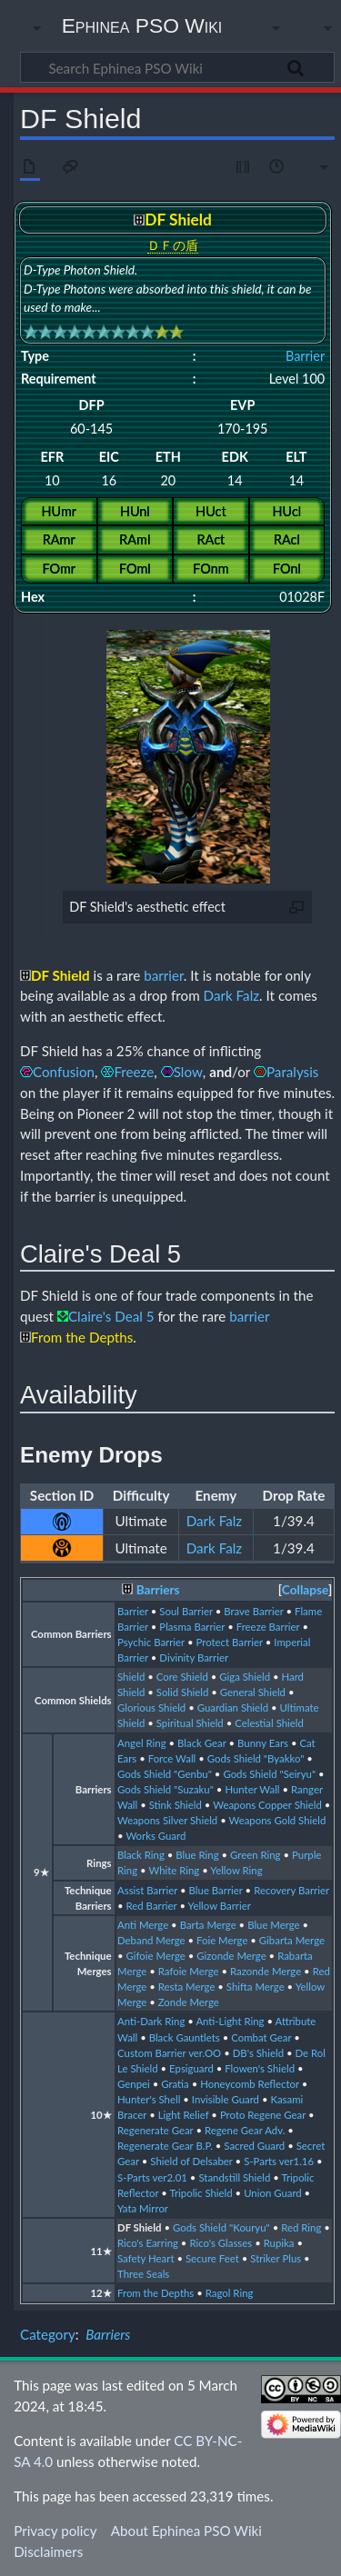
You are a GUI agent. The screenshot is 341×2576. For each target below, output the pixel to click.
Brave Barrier (253, 1611)
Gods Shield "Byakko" (256, 1758)
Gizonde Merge (231, 1956)
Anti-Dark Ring (151, 2021)
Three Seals (143, 2274)
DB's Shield (258, 2053)
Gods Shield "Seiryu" (269, 1774)
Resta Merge (187, 1986)
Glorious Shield (151, 1707)
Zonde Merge (188, 2002)
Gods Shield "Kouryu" (221, 2227)
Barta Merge (208, 1925)
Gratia (175, 2084)
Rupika (279, 2243)
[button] (305, 1590)
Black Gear (201, 1743)
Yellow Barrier (219, 1906)
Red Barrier (151, 1906)
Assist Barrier (147, 1890)
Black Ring (141, 1855)
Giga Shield (244, 1676)
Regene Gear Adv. (245, 2130)
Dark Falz (232, 995)
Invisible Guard (225, 2099)
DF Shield (139, 2227)
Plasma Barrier (192, 1626)
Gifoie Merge (156, 1956)
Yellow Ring (236, 1870)
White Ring (173, 1870)
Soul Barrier (185, 1611)
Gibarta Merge (292, 1940)
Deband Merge (151, 1940)
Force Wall (172, 1758)
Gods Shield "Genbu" (164, 1774)
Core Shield (182, 1676)
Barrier (305, 356)
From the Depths (155, 2293)
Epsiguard (191, 2068)
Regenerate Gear (155, 2130)
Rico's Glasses (220, 2243)
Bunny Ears (262, 1743)
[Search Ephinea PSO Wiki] (177, 67)
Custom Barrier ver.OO (169, 2053)
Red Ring (301, 2227)
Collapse (305, 1590)
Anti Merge (142, 1925)
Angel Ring (141, 1743)
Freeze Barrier (268, 1626)
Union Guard (273, 2193)
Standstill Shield (234, 2177)
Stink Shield (175, 1805)
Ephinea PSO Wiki (142, 25)
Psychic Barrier (151, 1642)
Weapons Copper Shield (267, 1805)
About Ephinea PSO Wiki (186, 2530)
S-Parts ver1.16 (279, 2161)
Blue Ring (197, 1855)
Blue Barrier (216, 1890)
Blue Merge (273, 1925)
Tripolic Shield (200, 2193)
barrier (164, 975)
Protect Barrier (229, 1642)
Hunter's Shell (148, 2099)
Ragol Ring (230, 2293)
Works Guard (155, 1836)
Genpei (133, 2084)
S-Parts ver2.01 (152, 2177)
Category (47, 2334)
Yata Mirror (142, 2208)
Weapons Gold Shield (277, 1820)
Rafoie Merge (188, 1971)
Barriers (158, 1590)
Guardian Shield (232, 1707)
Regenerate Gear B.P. (165, 2146)
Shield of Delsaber (191, 2161)
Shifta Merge (255, 1986)
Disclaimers (48, 2551)
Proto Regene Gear (263, 2115)
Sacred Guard (254, 2146)
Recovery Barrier (291, 1890)
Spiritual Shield (190, 1723)
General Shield (253, 1692)
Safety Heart (145, 2258)
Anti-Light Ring (230, 2021)
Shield (131, 1676)
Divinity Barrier (193, 1657)
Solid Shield (182, 1692)
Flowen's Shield (260, 2068)
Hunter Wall (252, 1789)
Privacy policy (55, 2530)
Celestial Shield (269, 1723)
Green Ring (255, 1855)
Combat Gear (261, 2037)
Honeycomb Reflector (249, 2084)
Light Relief (183, 2115)
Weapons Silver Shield (167, 1820)
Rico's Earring (147, 2243)
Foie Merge (221, 1940)
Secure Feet (212, 2258)
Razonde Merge (265, 1971)
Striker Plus (275, 2258)
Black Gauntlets (184, 2037)
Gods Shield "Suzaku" (165, 1789)
